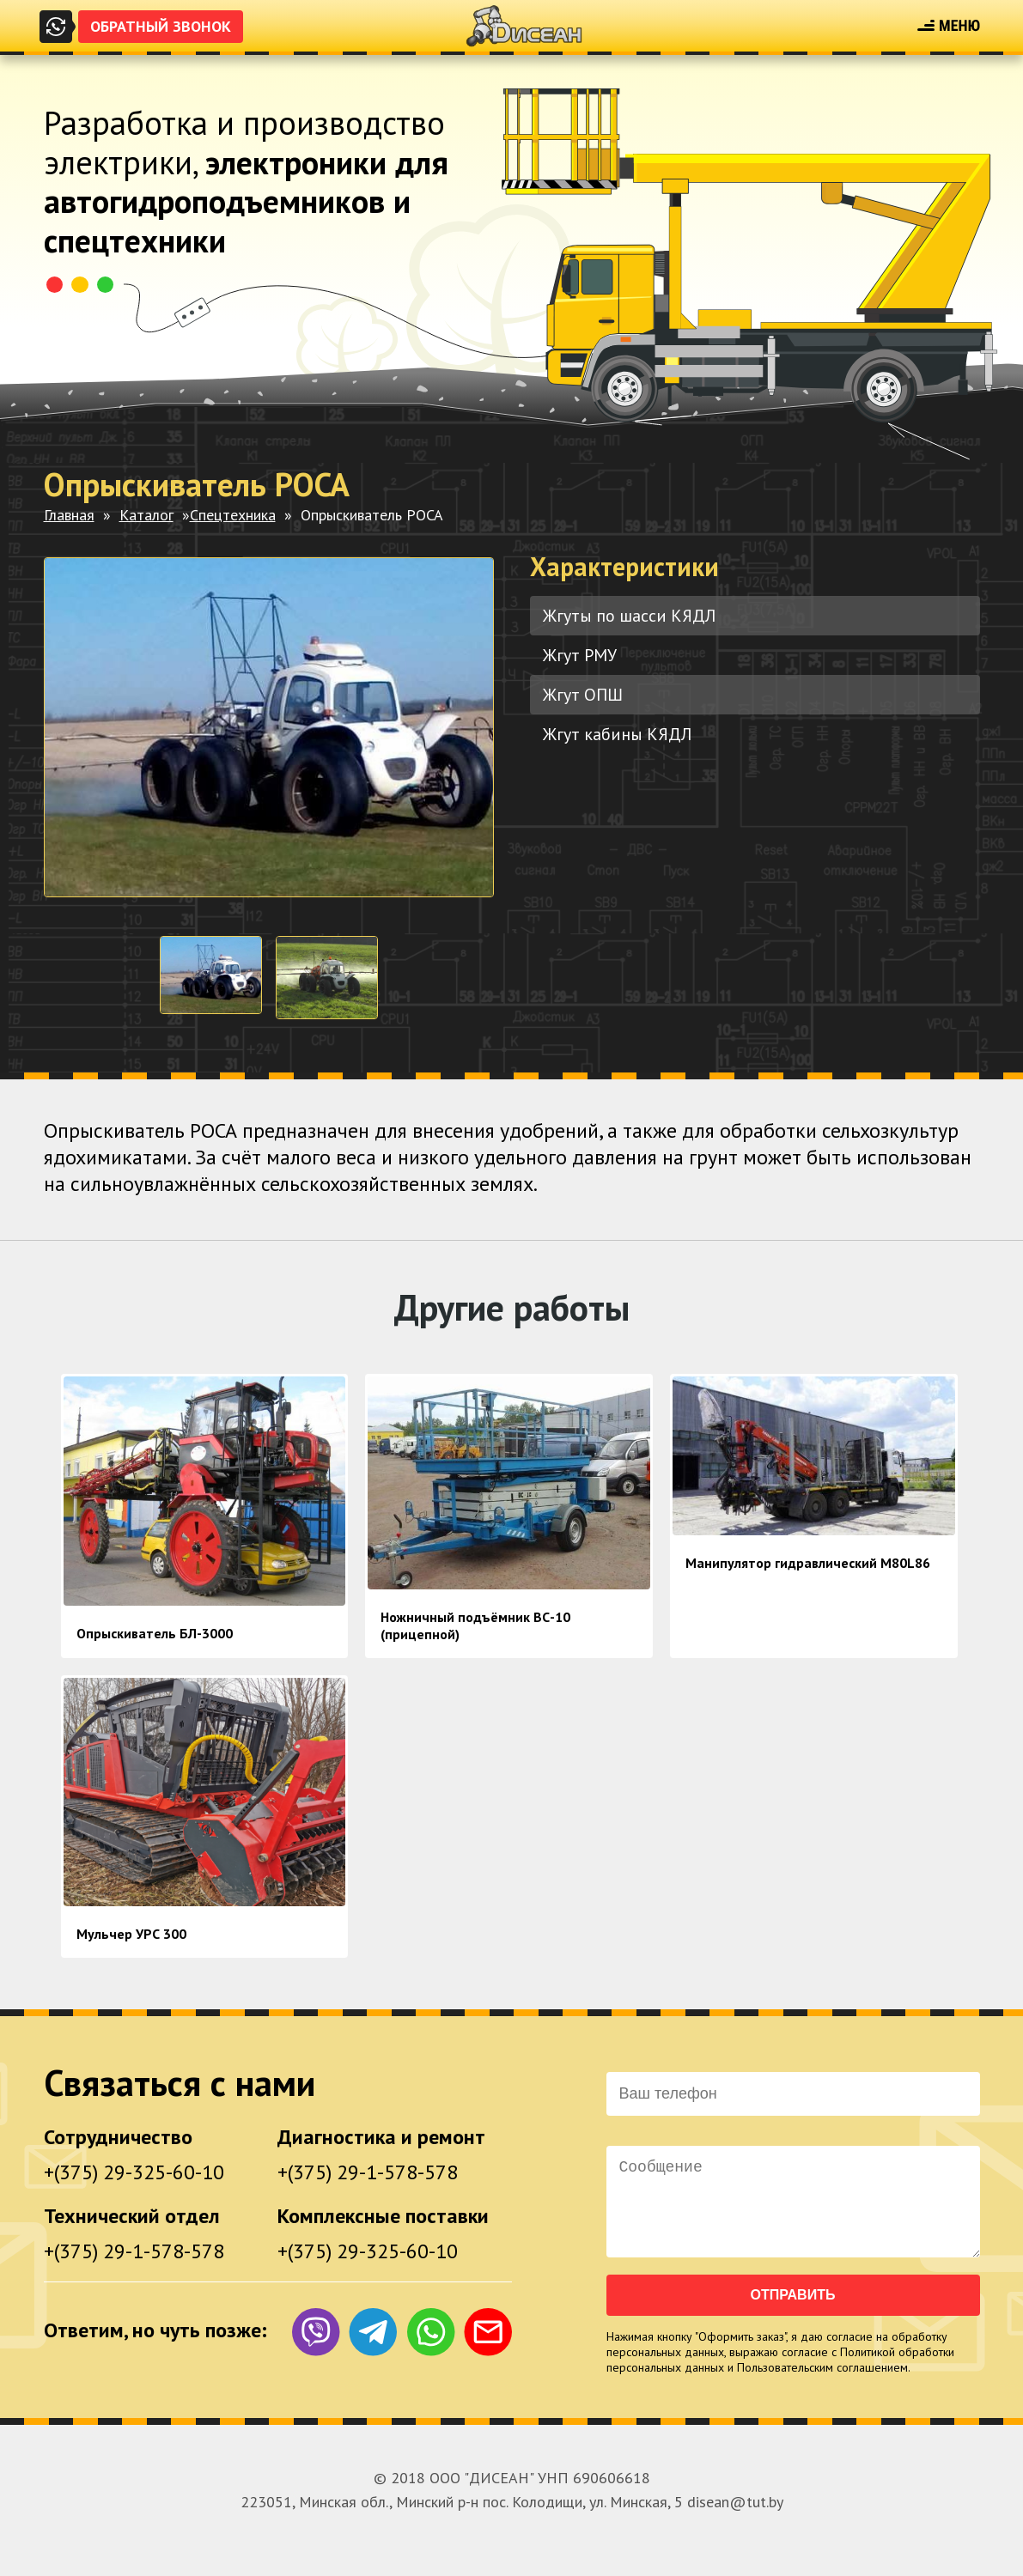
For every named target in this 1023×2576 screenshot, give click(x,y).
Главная (69, 515)
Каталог (146, 515)
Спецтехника (233, 515)
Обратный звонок (160, 26)
